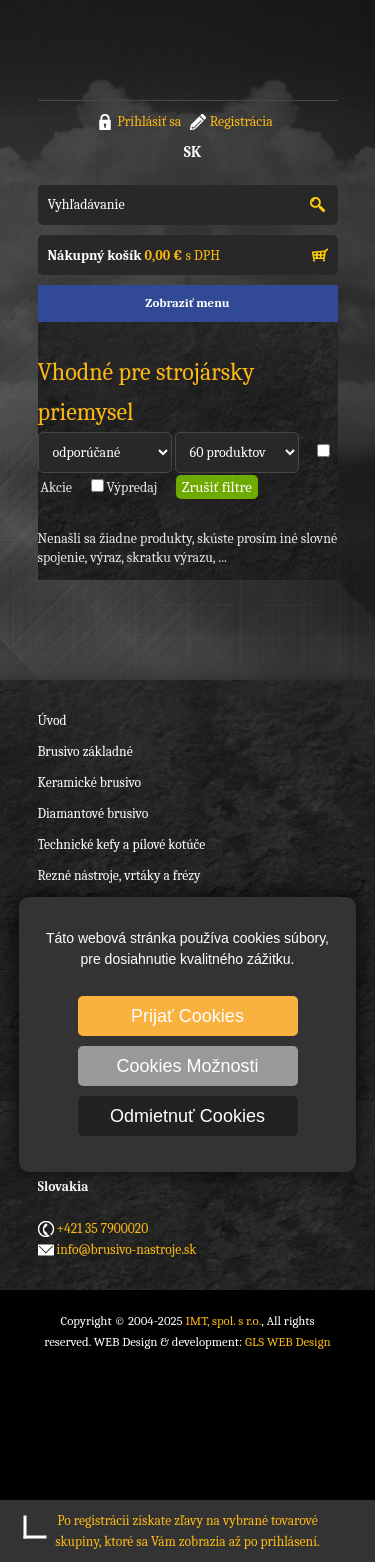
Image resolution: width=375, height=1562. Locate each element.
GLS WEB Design (288, 1341)
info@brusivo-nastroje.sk (127, 1249)
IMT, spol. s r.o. (118, 50)
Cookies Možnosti (187, 1066)
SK (192, 152)
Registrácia (241, 121)
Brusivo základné (85, 751)
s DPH (134, 255)
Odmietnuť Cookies (187, 1116)
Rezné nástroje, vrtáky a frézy (119, 875)
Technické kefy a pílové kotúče (122, 844)
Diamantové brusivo (93, 813)
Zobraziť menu (187, 302)
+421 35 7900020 (103, 1228)
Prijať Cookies (187, 1016)
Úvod (52, 720)
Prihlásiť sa (149, 121)
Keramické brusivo (90, 782)
